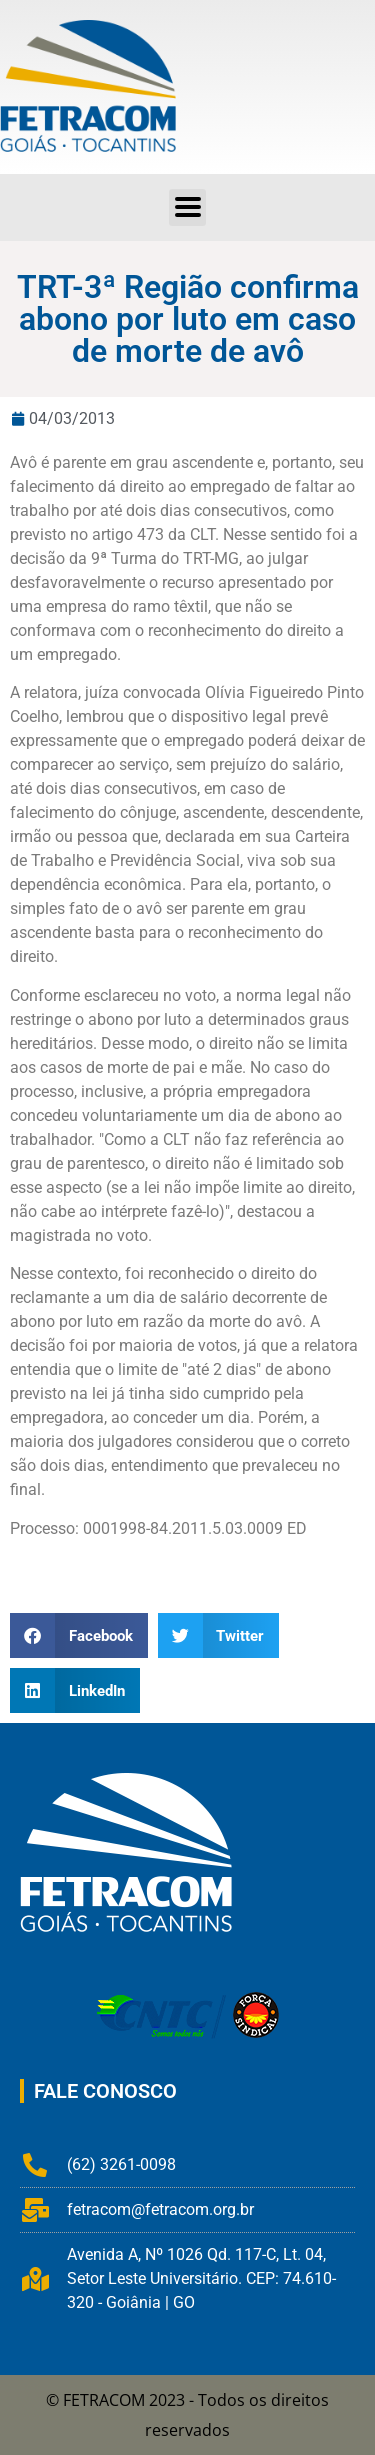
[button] (187, 207)
